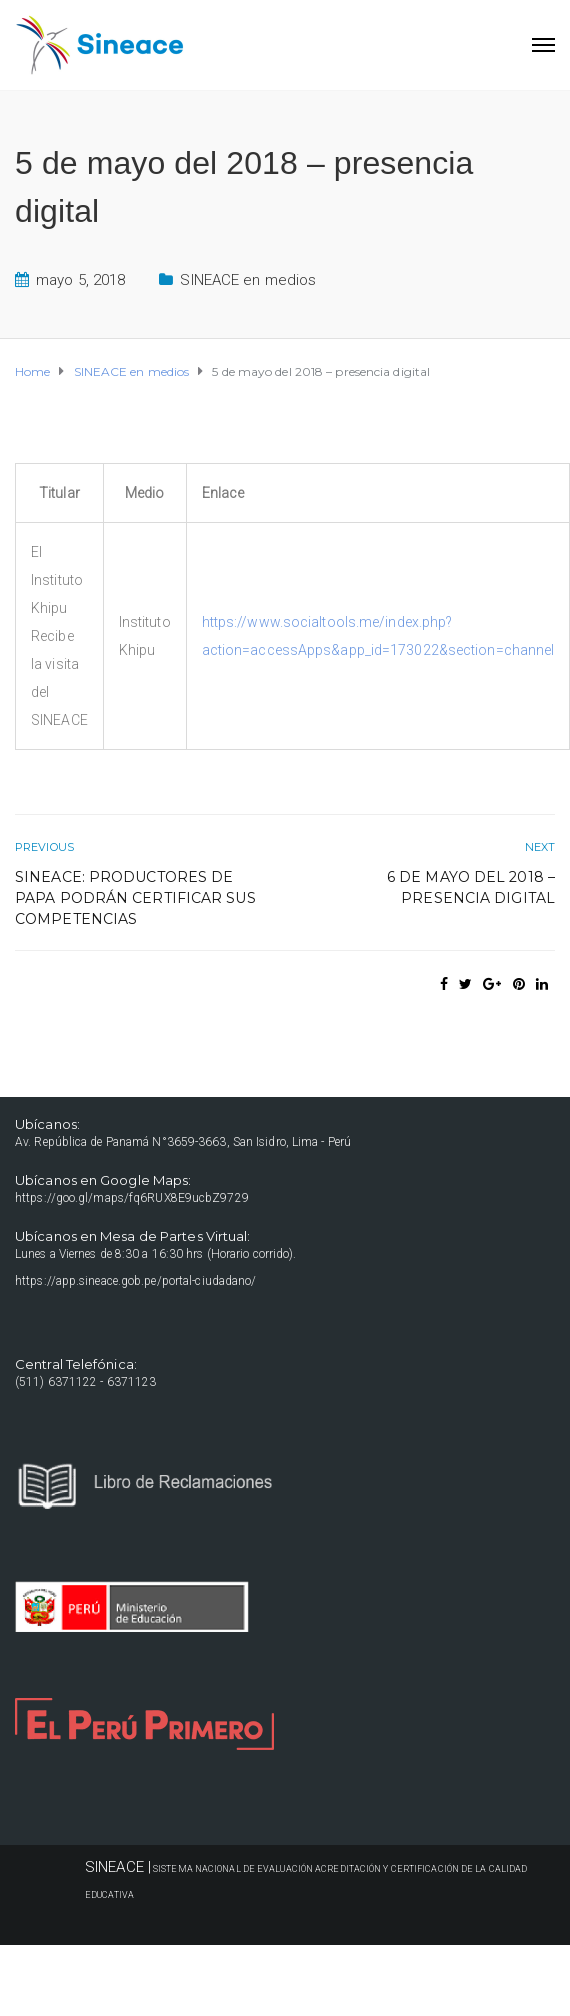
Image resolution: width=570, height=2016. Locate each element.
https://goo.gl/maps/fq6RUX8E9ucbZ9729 (132, 1198)
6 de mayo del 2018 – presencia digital (471, 887)
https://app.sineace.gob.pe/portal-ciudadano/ (135, 1281)
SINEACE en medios (248, 280)
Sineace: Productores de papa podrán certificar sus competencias (135, 898)
